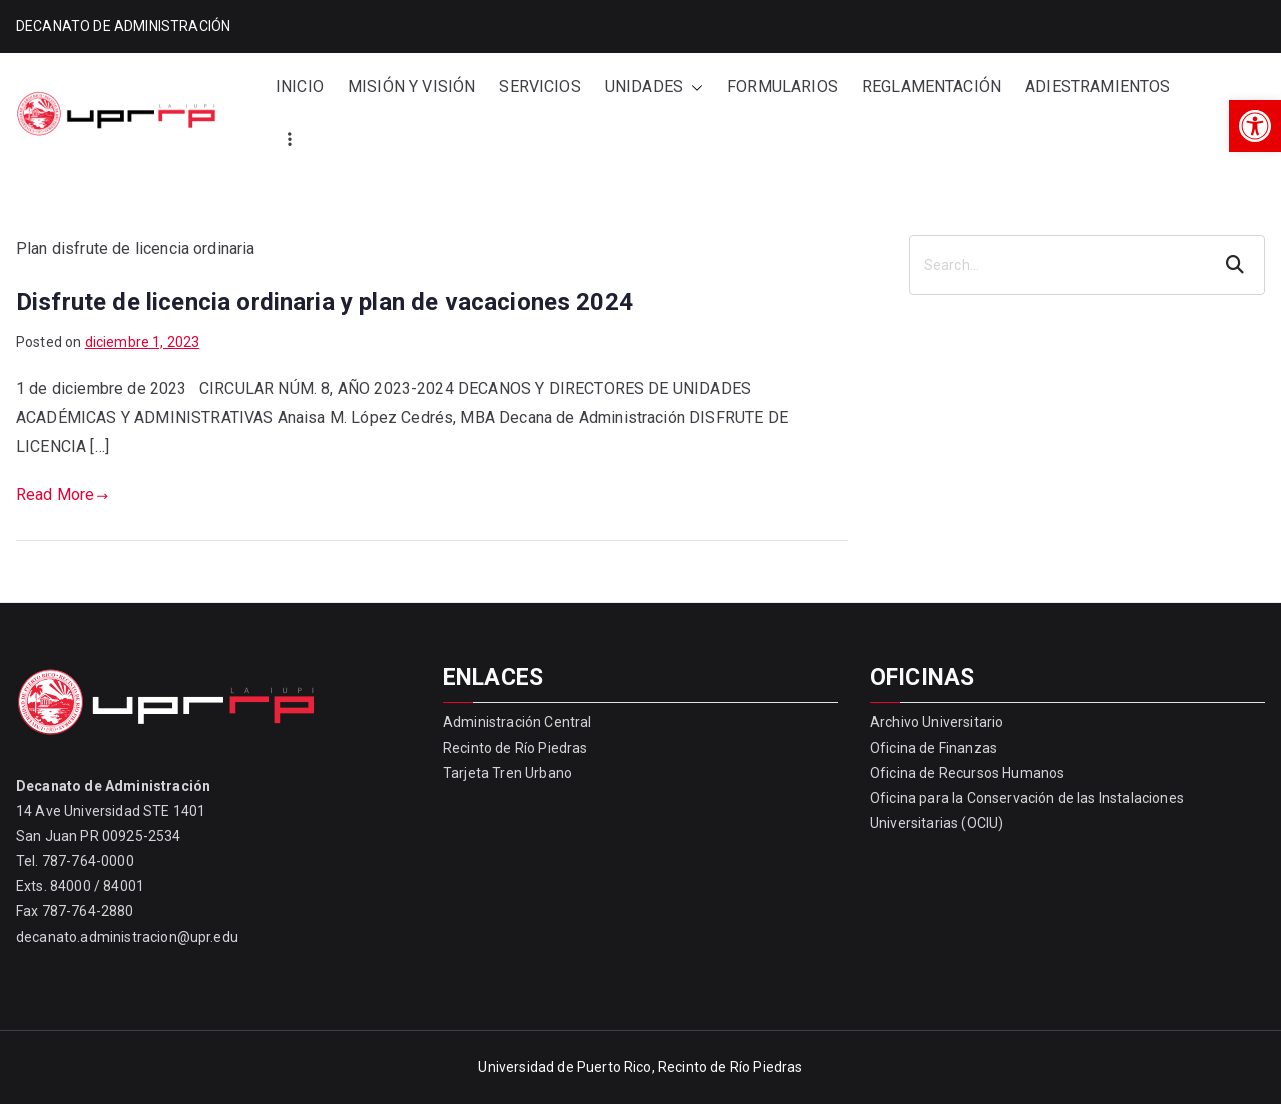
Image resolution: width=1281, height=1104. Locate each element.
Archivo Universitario (936, 722)
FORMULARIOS (782, 86)
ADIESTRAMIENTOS (1097, 86)
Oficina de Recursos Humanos (967, 773)
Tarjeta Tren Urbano (507, 773)
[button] (1255, 126)
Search (1237, 265)
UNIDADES (654, 87)
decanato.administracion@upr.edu (127, 937)
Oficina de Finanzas (933, 748)
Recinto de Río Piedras (515, 748)
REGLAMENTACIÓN (931, 86)
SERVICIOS (539, 86)
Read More (62, 494)
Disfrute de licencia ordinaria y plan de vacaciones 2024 (324, 302)
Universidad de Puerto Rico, (566, 1067)
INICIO (300, 86)
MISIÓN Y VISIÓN (411, 86)
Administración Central (517, 722)
